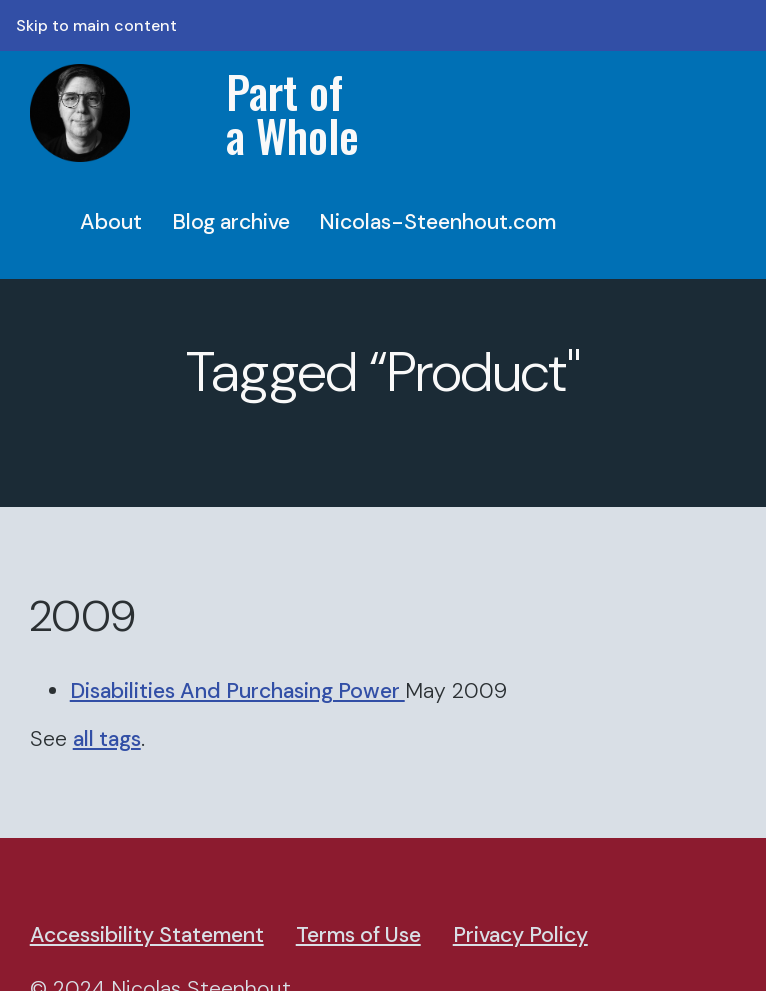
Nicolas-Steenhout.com (437, 222)
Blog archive (231, 222)
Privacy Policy (520, 935)
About (111, 222)
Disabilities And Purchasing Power (237, 691)
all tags (107, 739)
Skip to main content (96, 25)
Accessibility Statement (147, 935)
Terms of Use (358, 935)
